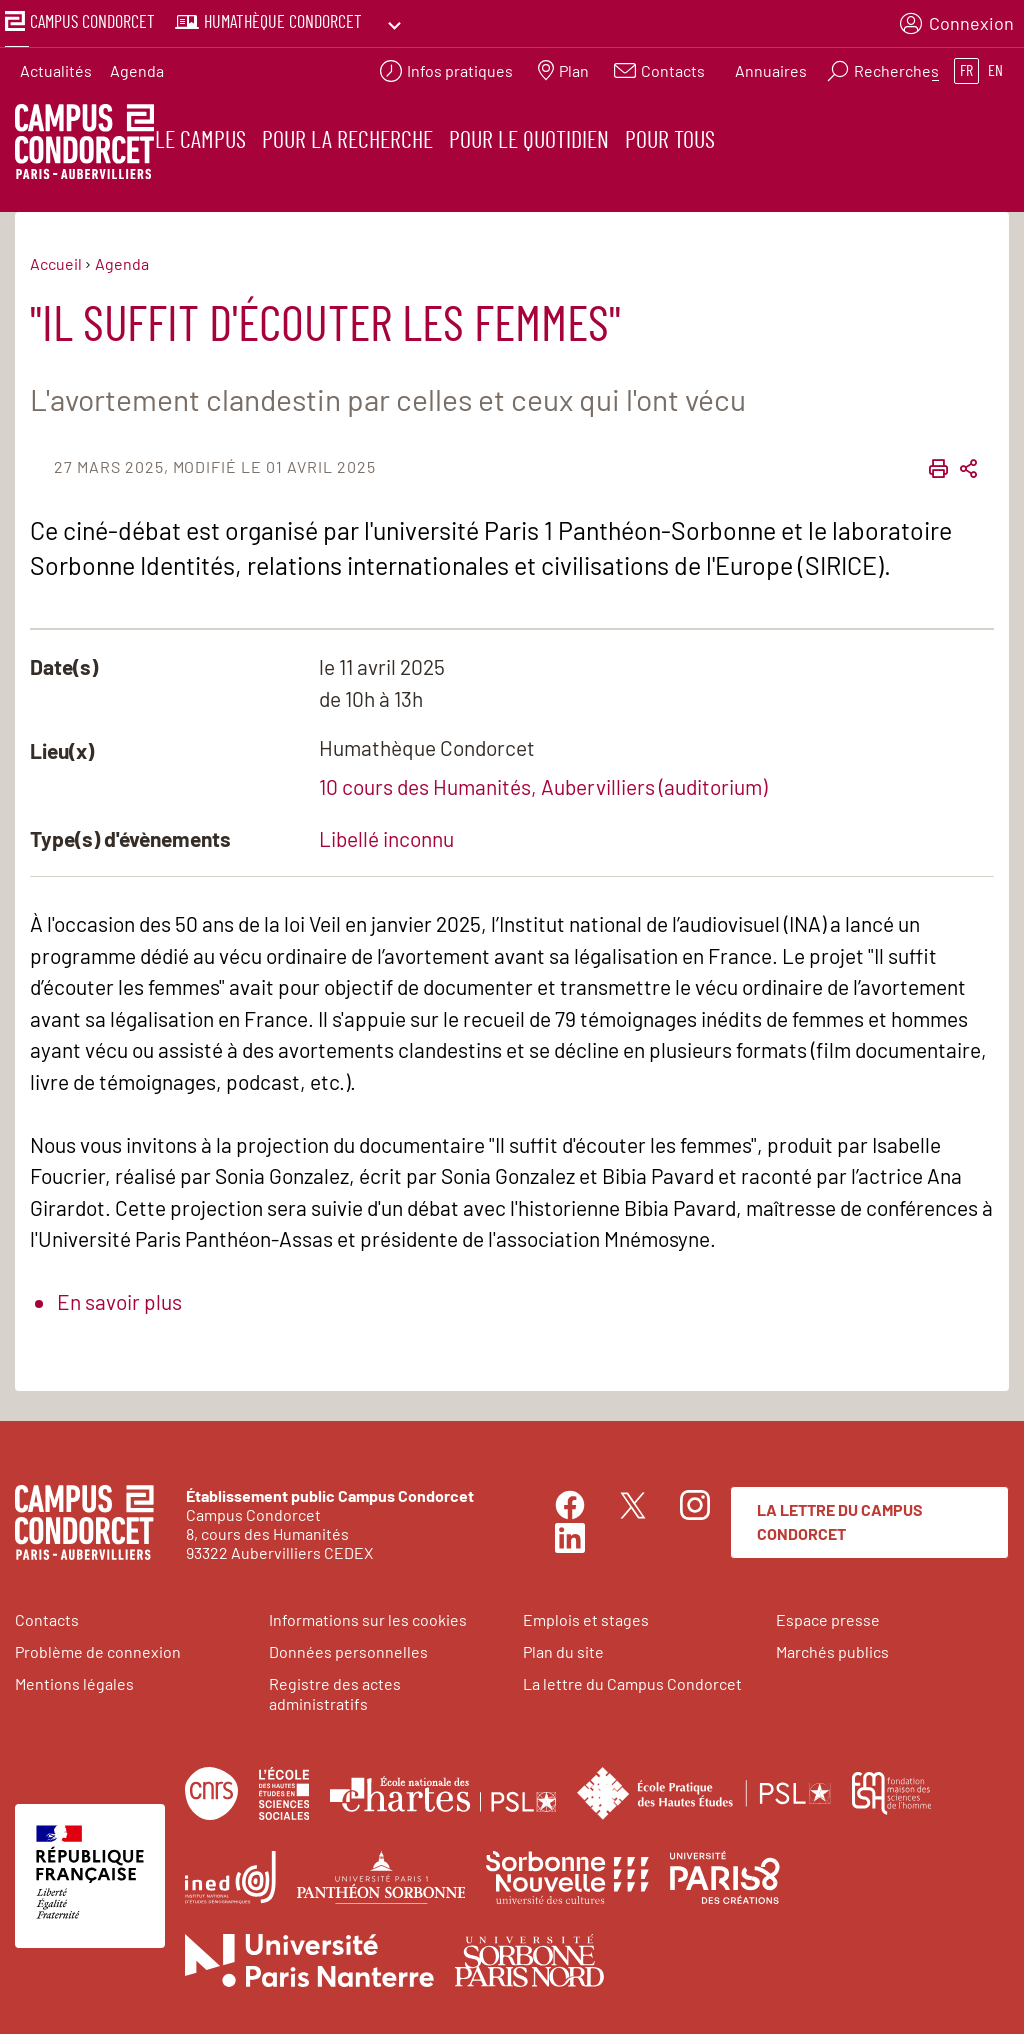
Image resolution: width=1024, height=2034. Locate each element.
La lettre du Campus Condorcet (840, 1517)
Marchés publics (832, 1647)
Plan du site (563, 1647)
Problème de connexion (98, 1647)
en (995, 66)
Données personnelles (348, 1647)
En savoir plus (119, 1297)
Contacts (47, 1615)
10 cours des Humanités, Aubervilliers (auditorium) (543, 781)
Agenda (137, 65)
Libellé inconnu (386, 834)
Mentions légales (74, 1679)
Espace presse (828, 1615)
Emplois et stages (586, 1615)
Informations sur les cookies (368, 1615)
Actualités (56, 65)
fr (966, 66)
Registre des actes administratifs (335, 1689)
